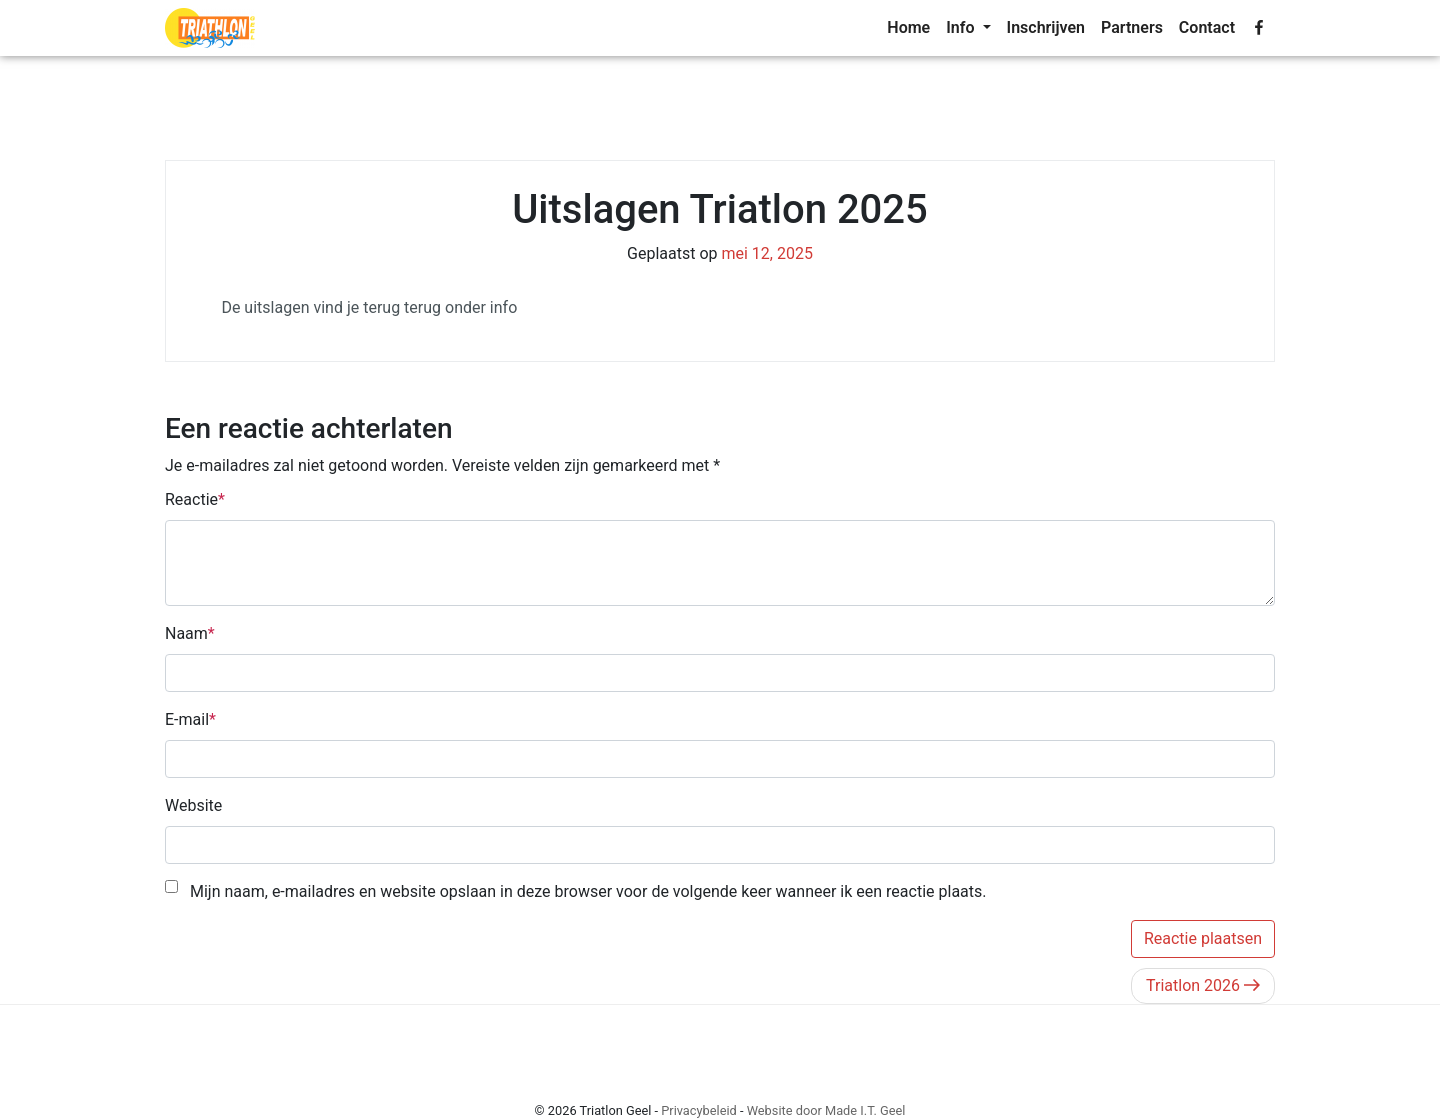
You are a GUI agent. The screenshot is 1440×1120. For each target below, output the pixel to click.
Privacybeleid (699, 1110)
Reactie (191, 499)
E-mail (187, 719)
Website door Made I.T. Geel (826, 1110)
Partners (1132, 27)
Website (193, 805)
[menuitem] (908, 28)
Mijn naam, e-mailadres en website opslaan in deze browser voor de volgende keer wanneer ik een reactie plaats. (588, 891)
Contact (1207, 27)
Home (908, 27)
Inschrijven (1046, 27)
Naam (186, 633)
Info (962, 27)
